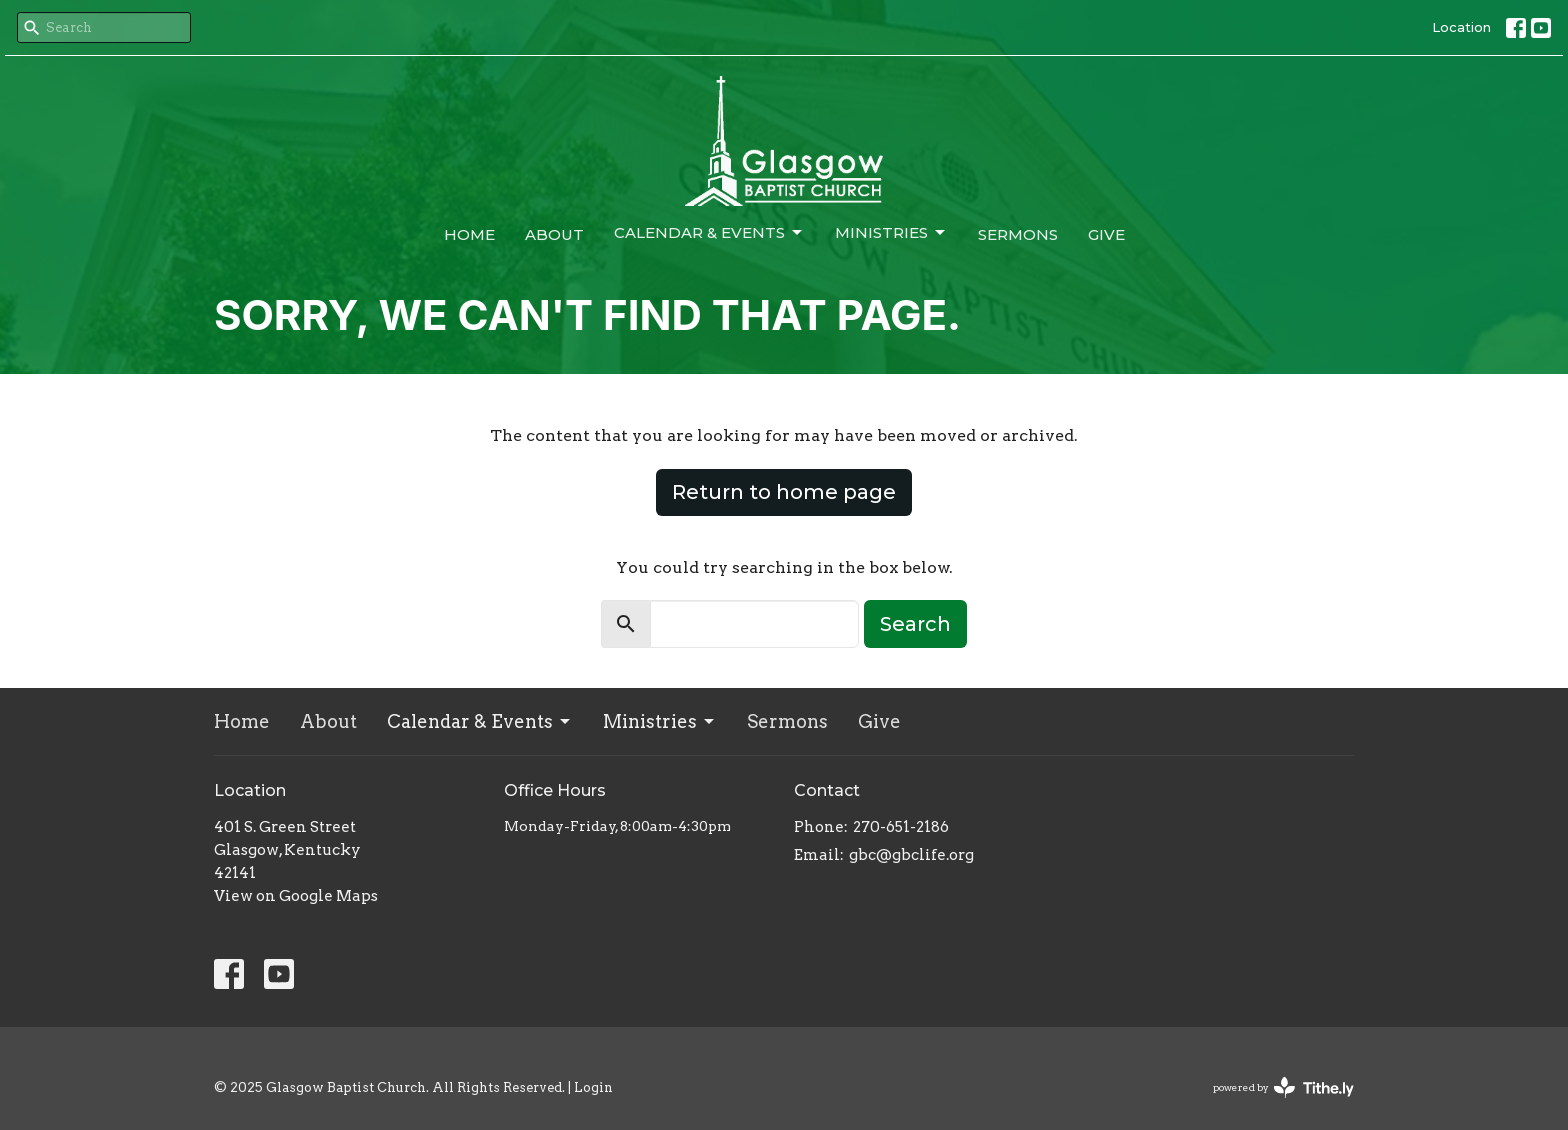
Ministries (891, 233)
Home (469, 234)
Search (915, 624)
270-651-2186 (901, 827)
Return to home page (784, 492)
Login (593, 1087)
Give (1106, 234)
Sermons (1018, 234)
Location (1461, 27)
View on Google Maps (296, 896)
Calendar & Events (709, 233)
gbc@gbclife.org (911, 855)
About (554, 234)
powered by (1283, 1087)
